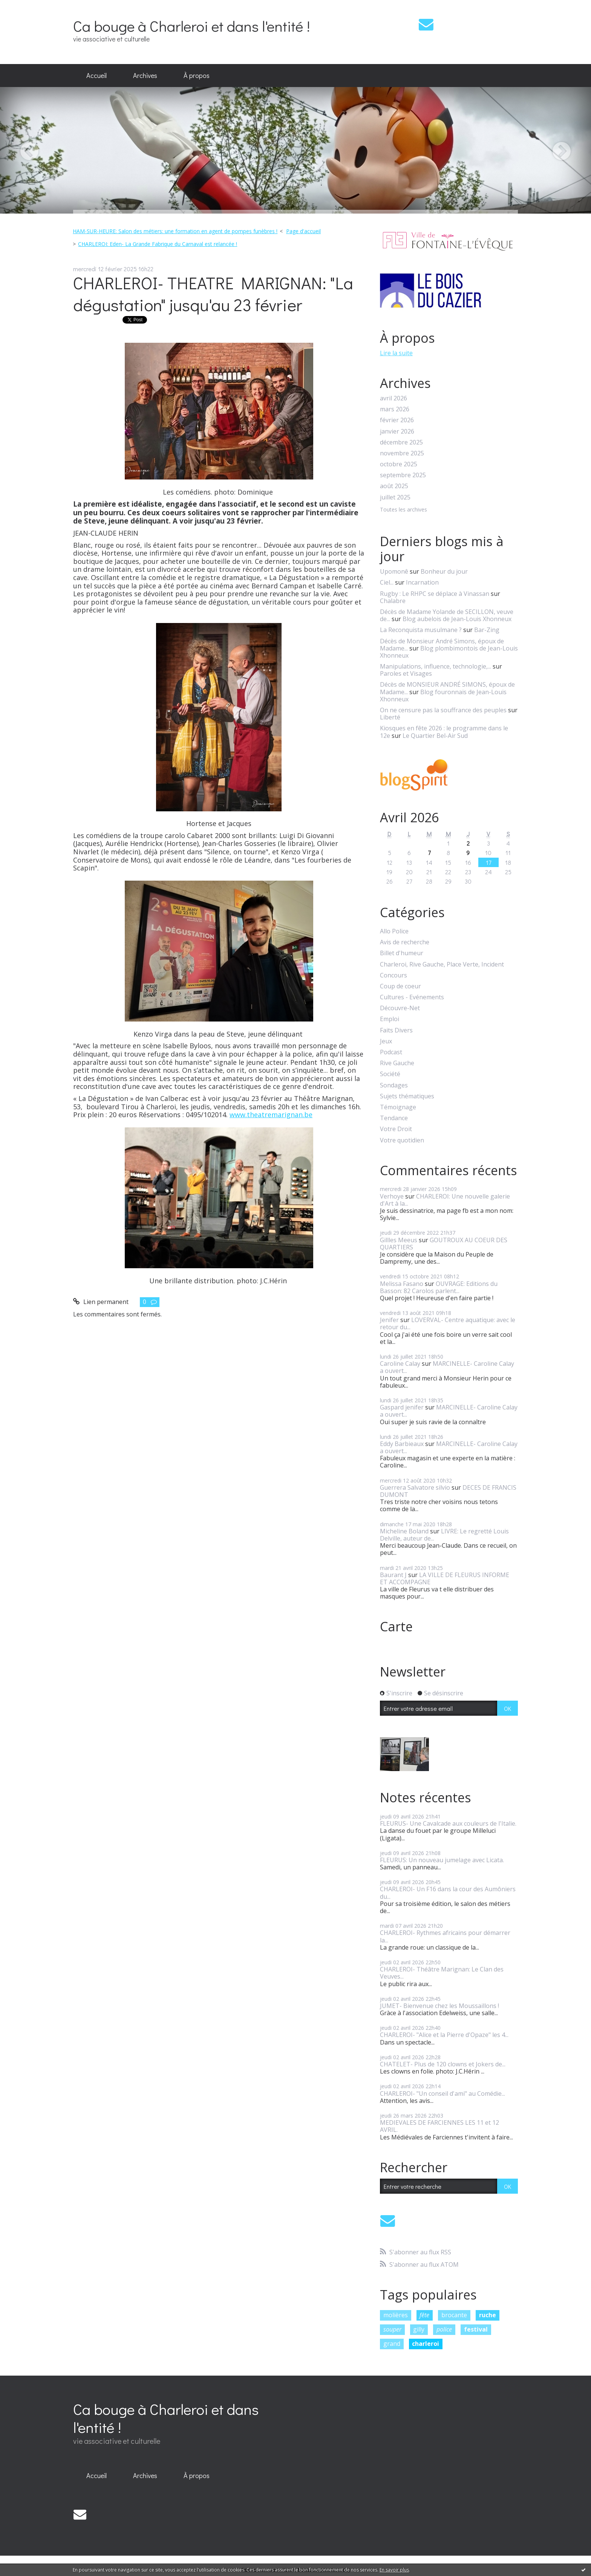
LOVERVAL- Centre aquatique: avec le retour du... (447, 1323)
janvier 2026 (397, 431)
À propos (197, 75)
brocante (454, 2315)
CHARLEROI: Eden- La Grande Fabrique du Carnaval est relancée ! (157, 243)
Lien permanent (101, 1302)
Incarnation (422, 582)
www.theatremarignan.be (271, 1114)
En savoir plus (394, 2570)
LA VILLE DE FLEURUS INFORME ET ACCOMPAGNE (444, 1578)
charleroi (425, 2343)
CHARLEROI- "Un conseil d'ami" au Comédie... (442, 2093)
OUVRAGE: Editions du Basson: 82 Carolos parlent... (439, 1287)
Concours (393, 975)
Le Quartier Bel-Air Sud (435, 735)
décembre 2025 (401, 442)
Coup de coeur (400, 986)
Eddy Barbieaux (402, 1444)
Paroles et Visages (406, 673)
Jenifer (389, 1320)
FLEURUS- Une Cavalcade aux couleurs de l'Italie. (448, 1823)
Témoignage (398, 1107)
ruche (487, 2315)
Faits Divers (396, 1030)
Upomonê (394, 571)
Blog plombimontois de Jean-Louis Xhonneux (449, 652)
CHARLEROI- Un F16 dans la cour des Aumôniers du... (448, 1892)
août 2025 (394, 486)
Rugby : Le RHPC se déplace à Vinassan (434, 593)
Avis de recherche (404, 942)
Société (390, 1074)
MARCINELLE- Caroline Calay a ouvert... (447, 1367)
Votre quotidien (402, 1140)
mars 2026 (394, 409)
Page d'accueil (303, 231)
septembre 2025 (403, 475)
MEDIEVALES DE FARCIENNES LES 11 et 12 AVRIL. (439, 2126)
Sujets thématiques (407, 1096)
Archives (145, 75)
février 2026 (397, 420)
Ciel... (386, 582)
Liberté (390, 717)
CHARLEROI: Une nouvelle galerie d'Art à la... (445, 1200)
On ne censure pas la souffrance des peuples (443, 710)
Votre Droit (396, 1129)
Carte (396, 1626)
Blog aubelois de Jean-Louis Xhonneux (457, 619)
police (444, 2329)
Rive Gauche (397, 1063)
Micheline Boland (404, 1531)
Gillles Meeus (398, 1240)
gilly (418, 2329)
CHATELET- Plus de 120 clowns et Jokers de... (442, 2064)
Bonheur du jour (444, 571)
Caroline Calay (400, 1363)
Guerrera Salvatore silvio (415, 1487)
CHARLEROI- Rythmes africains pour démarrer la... (445, 1936)
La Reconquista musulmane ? (421, 630)
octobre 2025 (398, 464)
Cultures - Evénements (412, 997)
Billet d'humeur (401, 953)
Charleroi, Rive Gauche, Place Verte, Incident (442, 964)
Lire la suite (396, 353)
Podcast (391, 1052)
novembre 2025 (402, 453)
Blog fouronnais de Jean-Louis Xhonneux (443, 695)
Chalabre (393, 601)
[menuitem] (96, 75)
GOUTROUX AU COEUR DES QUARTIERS (443, 1243)
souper (392, 2329)
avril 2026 (393, 398)
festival (476, 2329)
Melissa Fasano (401, 1284)
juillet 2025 (395, 497)
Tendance (394, 1118)
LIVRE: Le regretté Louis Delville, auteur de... (444, 1534)
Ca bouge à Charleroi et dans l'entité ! (191, 26)
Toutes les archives (403, 510)
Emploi (389, 1019)
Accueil (96, 75)
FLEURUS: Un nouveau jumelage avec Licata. (442, 1860)
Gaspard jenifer (402, 1407)
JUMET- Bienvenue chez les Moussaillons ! (439, 2006)
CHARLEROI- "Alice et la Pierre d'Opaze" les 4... (444, 2035)
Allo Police (394, 931)
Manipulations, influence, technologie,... (435, 666)
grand (391, 2343)
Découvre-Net (400, 1008)
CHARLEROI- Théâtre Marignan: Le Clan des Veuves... (442, 1972)
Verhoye (392, 1196)
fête (424, 2315)
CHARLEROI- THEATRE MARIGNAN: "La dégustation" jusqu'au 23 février (213, 294)
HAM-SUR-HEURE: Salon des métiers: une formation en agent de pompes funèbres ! (175, 231)
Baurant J (393, 1575)
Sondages (394, 1085)
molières (395, 2315)
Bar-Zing (486, 630)
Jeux (386, 1041)
